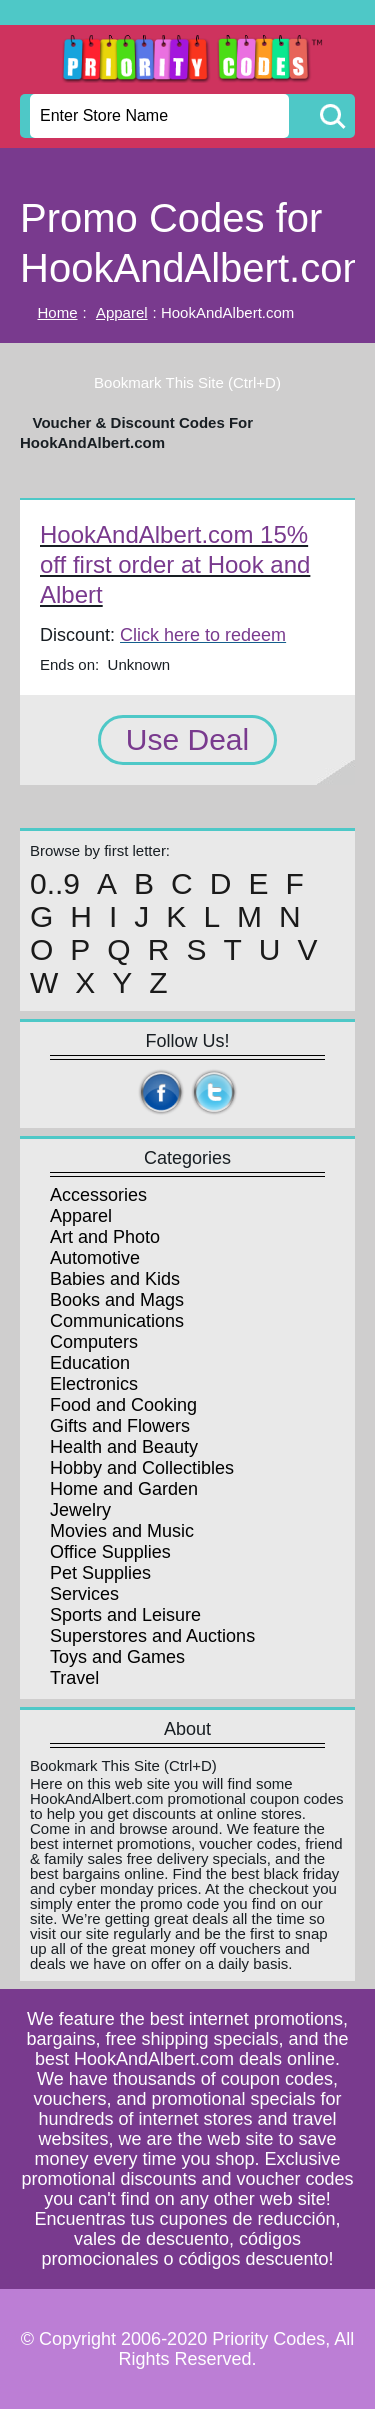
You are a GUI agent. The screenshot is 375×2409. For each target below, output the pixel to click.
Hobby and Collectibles (142, 1468)
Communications (117, 1321)
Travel (74, 1678)
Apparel (122, 312)
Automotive (95, 1258)
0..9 (55, 884)
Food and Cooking (123, 1405)
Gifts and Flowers (120, 1426)
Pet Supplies (100, 1573)
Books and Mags (117, 1300)
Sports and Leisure (125, 1615)
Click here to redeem (203, 635)
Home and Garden (124, 1489)
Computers (94, 1342)
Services (84, 1594)
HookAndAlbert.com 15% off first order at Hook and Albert (175, 564)
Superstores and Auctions (152, 1636)
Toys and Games (117, 1657)
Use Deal (187, 739)
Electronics (94, 1384)
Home (58, 312)
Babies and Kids (115, 1279)
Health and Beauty (124, 1447)
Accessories (98, 1195)
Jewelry (80, 1510)
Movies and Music (122, 1531)
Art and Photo (105, 1237)
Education (90, 1363)
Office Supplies (110, 1552)
